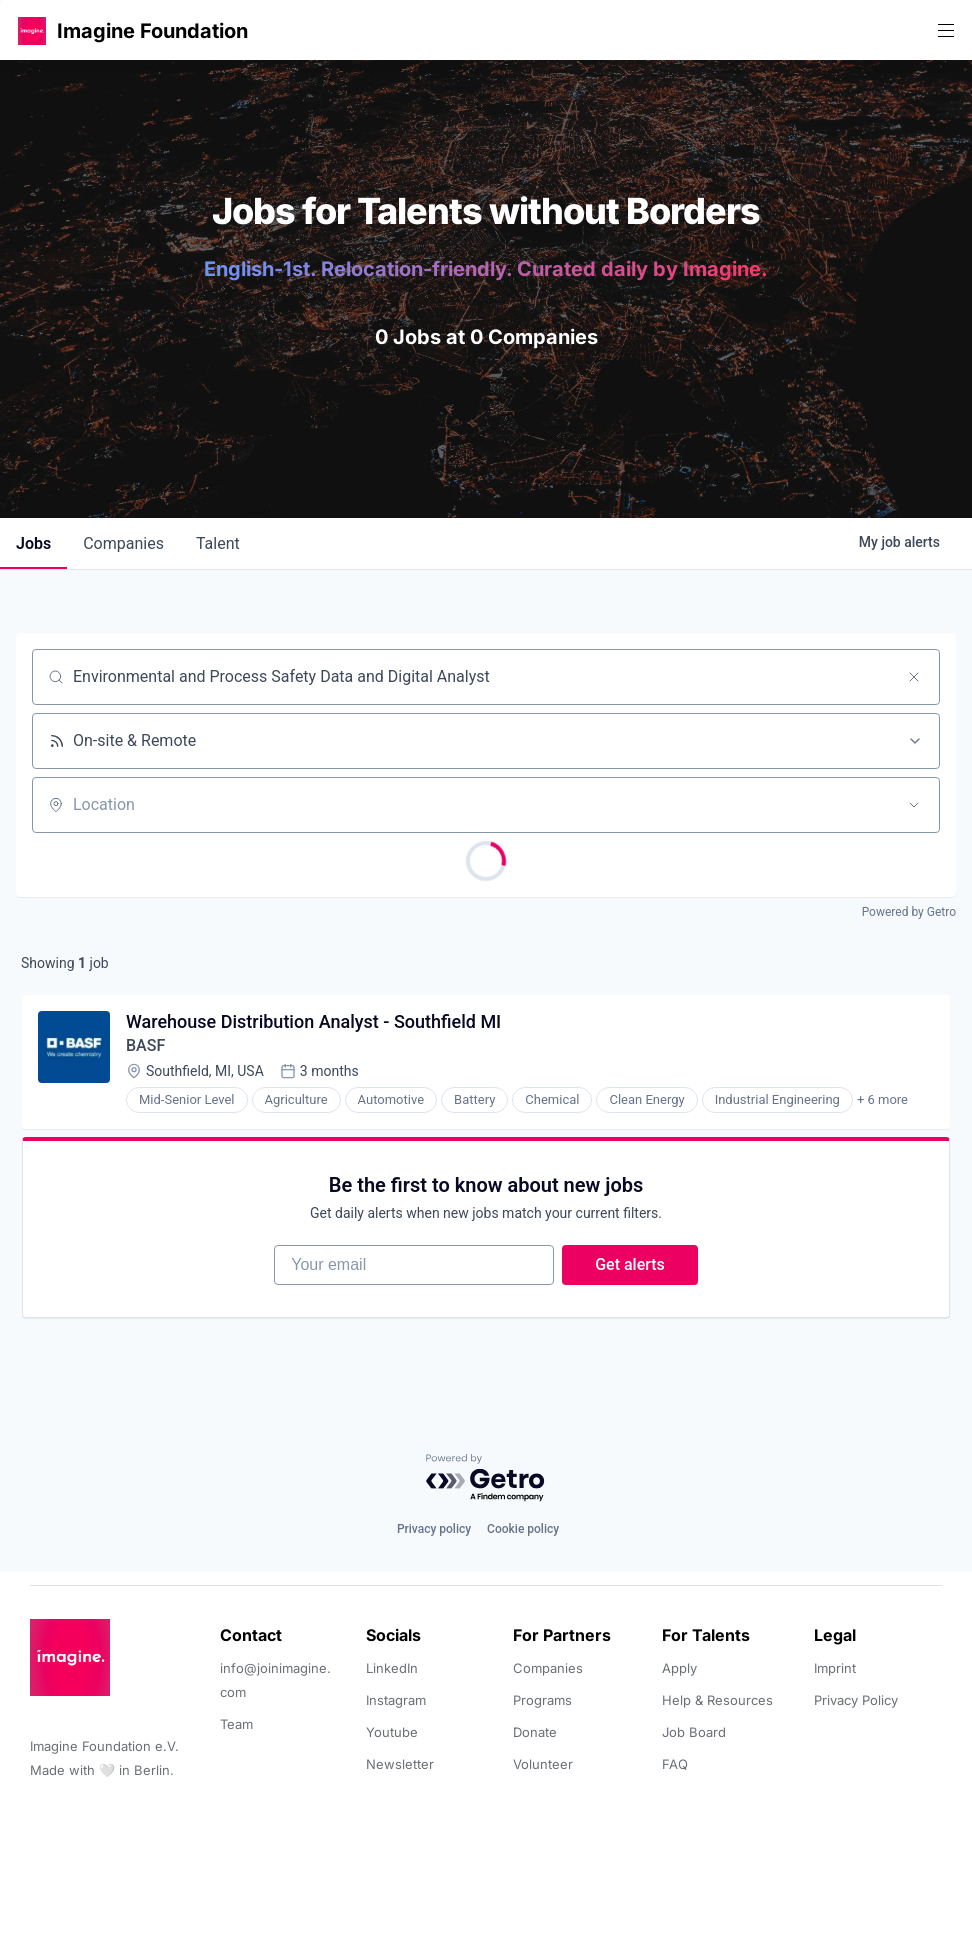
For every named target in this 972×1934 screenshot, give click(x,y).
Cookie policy (523, 1529)
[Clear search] (914, 677)
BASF (145, 1045)
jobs (33, 543)
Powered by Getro (909, 912)
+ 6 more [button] (882, 1099)
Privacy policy (434, 1529)
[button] (32, 30)
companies (123, 543)
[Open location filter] (914, 805)
